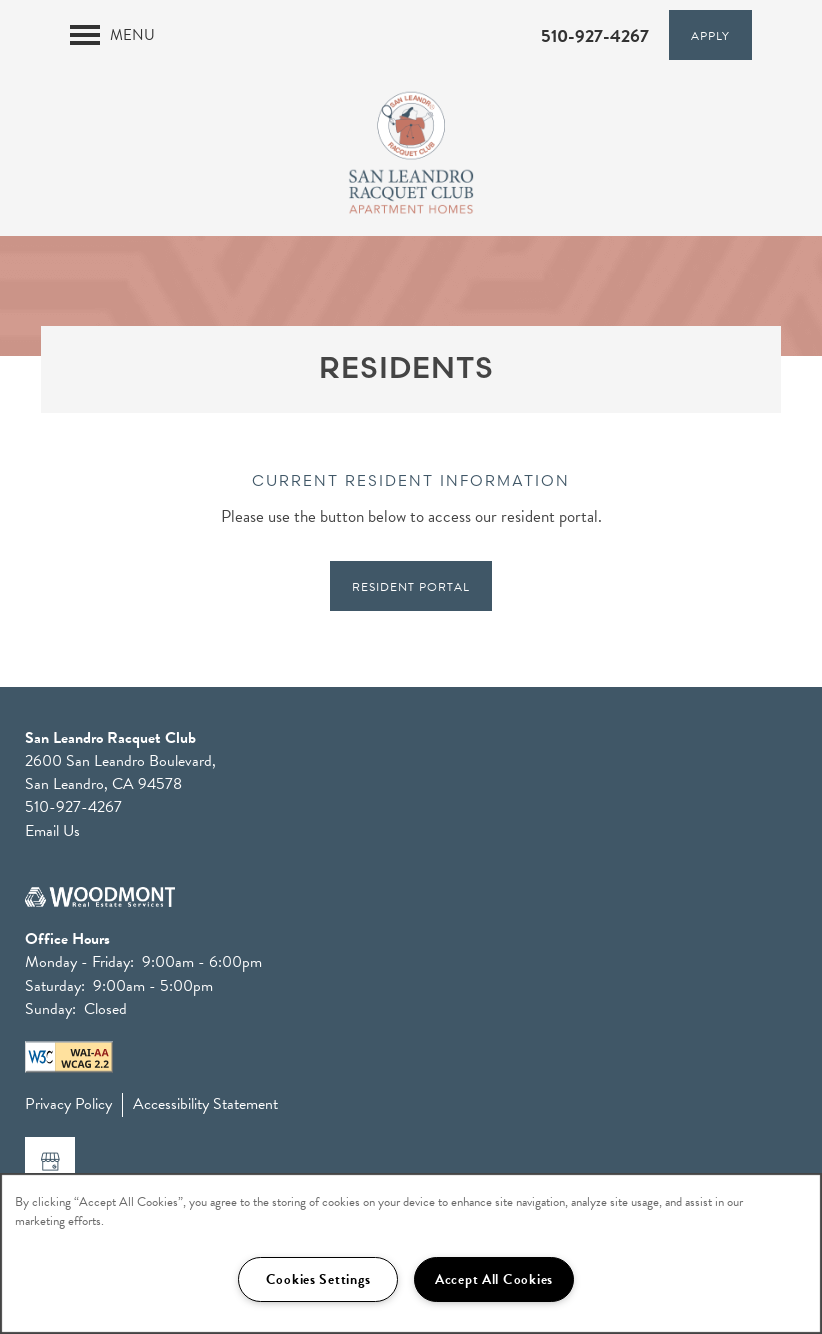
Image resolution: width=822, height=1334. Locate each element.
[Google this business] (50, 1162)
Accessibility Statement (205, 1104)
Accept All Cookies (494, 1279)
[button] (710, 35)
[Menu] (112, 35)
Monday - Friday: (79, 962)
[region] (411, 1253)
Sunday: (50, 1009)
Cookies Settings (318, 1279)
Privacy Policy (68, 1104)
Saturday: (55, 986)
